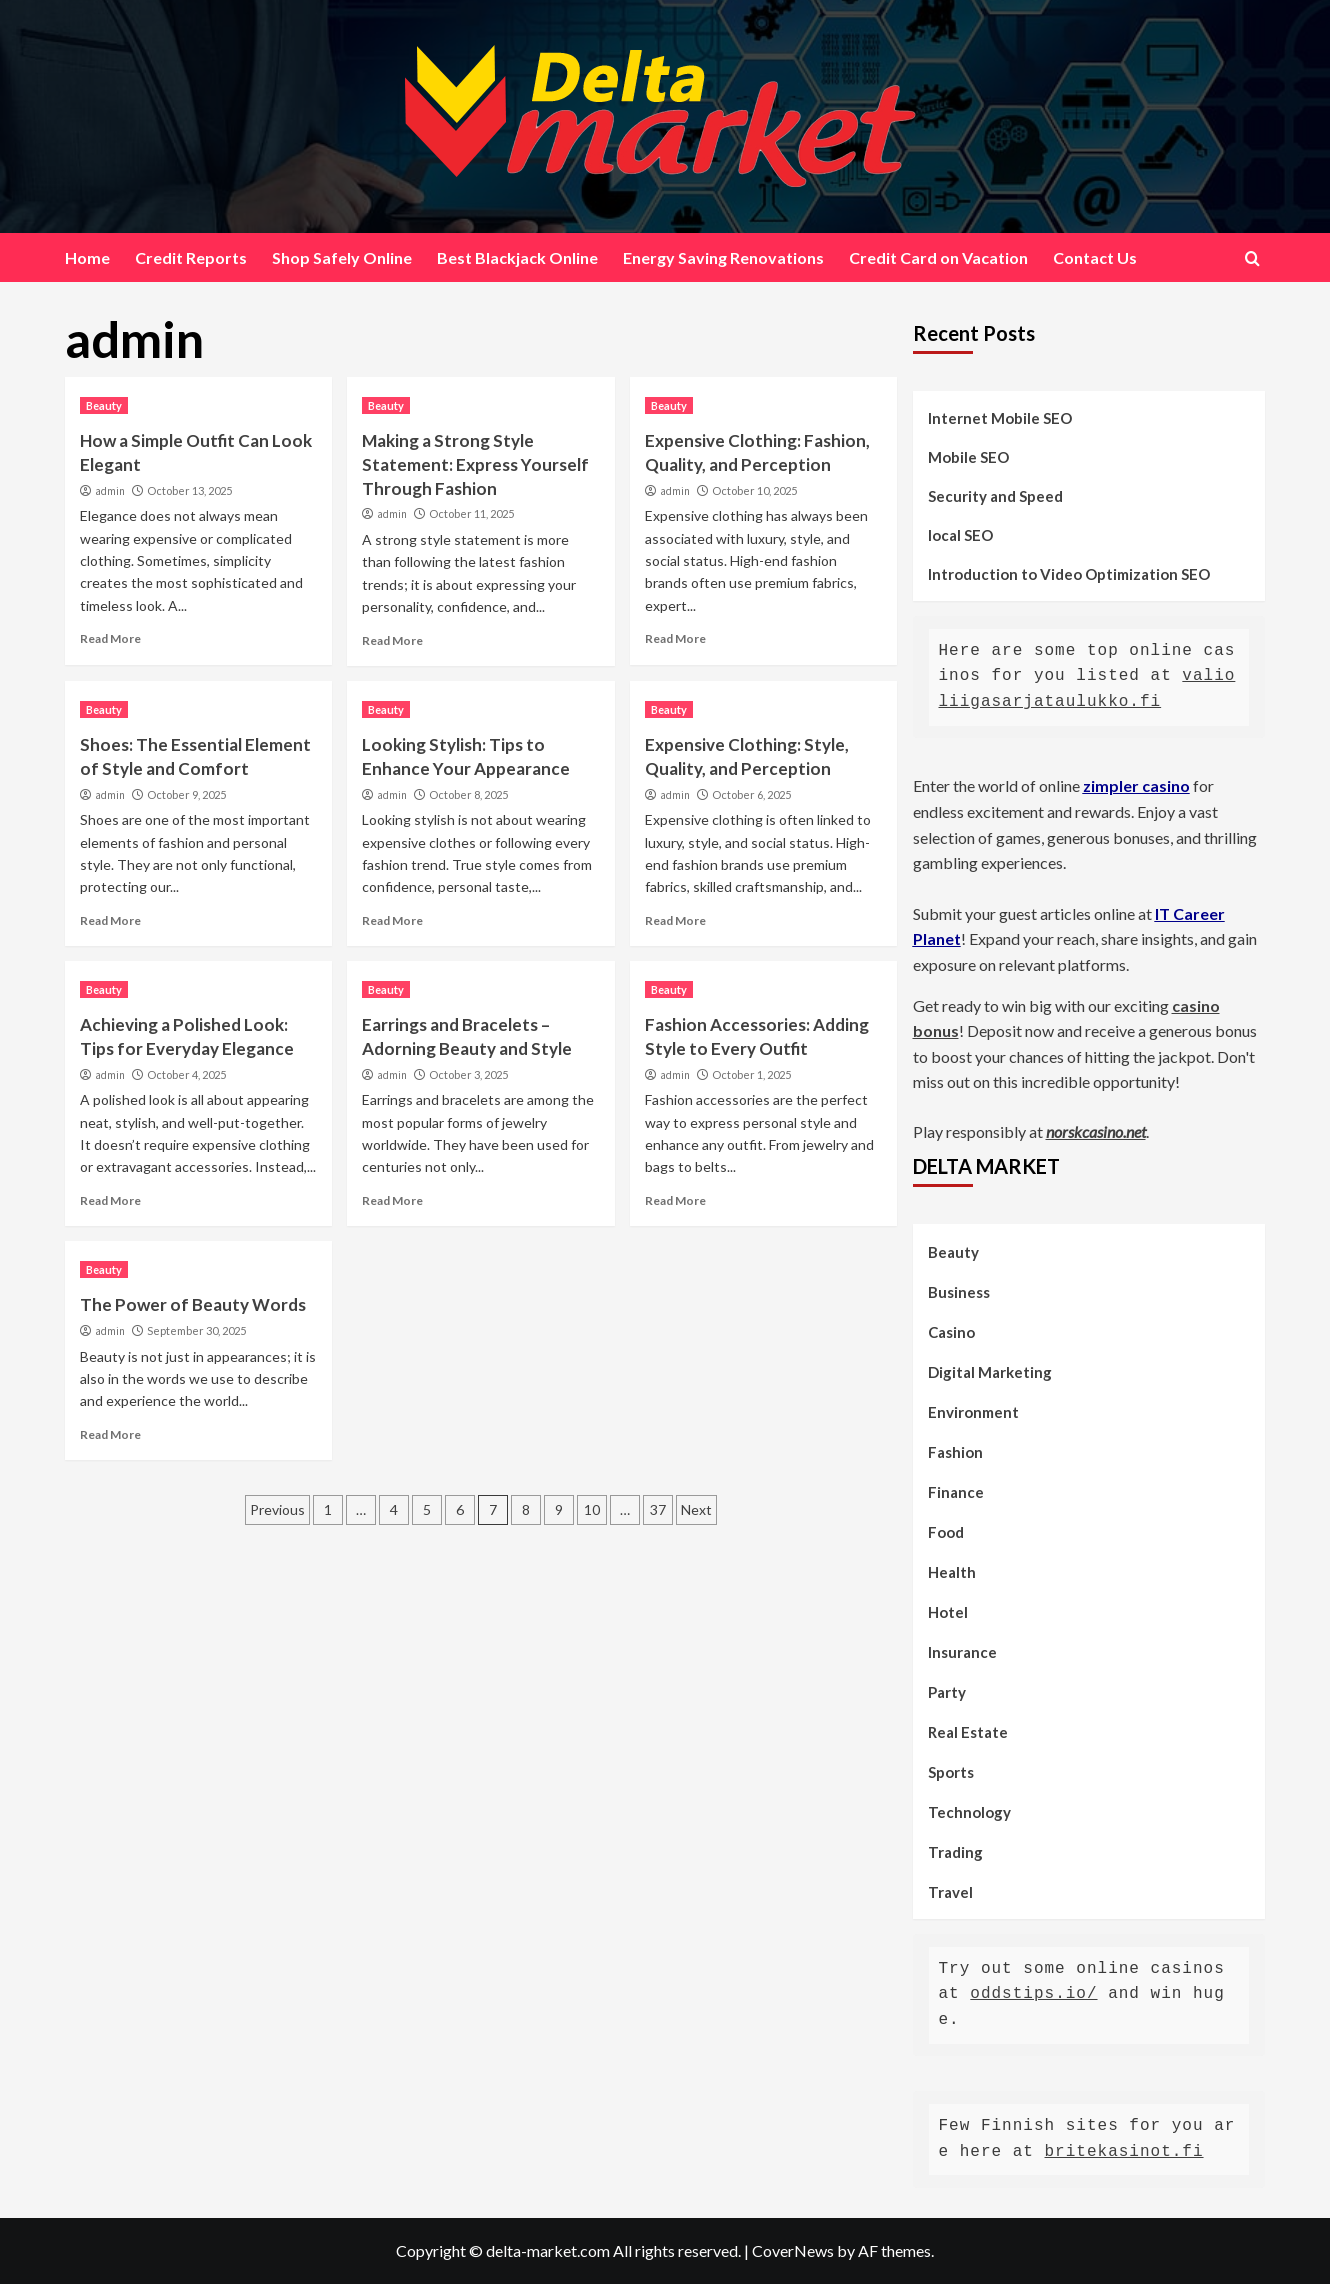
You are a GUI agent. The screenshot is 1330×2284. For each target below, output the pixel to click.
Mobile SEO (968, 457)
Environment (973, 1412)
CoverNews (793, 2250)
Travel (950, 1892)
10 (592, 1509)
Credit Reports (191, 257)
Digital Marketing (990, 1372)
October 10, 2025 (754, 490)
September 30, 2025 (196, 1330)
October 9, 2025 (186, 794)
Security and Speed (995, 496)
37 (658, 1509)
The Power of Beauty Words (193, 1304)
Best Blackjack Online (517, 257)
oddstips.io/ (1033, 1994)
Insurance (962, 1652)
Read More (110, 638)
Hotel (948, 1612)
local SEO (960, 535)
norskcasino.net (1096, 1131)
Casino (951, 1332)
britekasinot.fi (1124, 2152)
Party (947, 1692)
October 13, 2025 (189, 490)
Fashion (955, 1452)
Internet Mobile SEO (1000, 418)
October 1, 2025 (751, 1074)
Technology (969, 1812)
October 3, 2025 (468, 1074)
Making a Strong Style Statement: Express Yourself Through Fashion (475, 464)
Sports (951, 1772)
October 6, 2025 (751, 794)
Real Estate (968, 1732)
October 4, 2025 (186, 1074)
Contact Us (1095, 257)
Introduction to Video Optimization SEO (1069, 574)
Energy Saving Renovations (723, 257)
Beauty (104, 405)
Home (87, 257)
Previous (277, 1509)
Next (696, 1509)
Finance (956, 1492)
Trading (955, 1852)
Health (952, 1572)
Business (959, 1292)
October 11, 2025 (471, 513)
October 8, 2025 (468, 794)
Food (946, 1532)
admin (110, 491)
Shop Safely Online (342, 257)
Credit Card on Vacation (938, 257)
